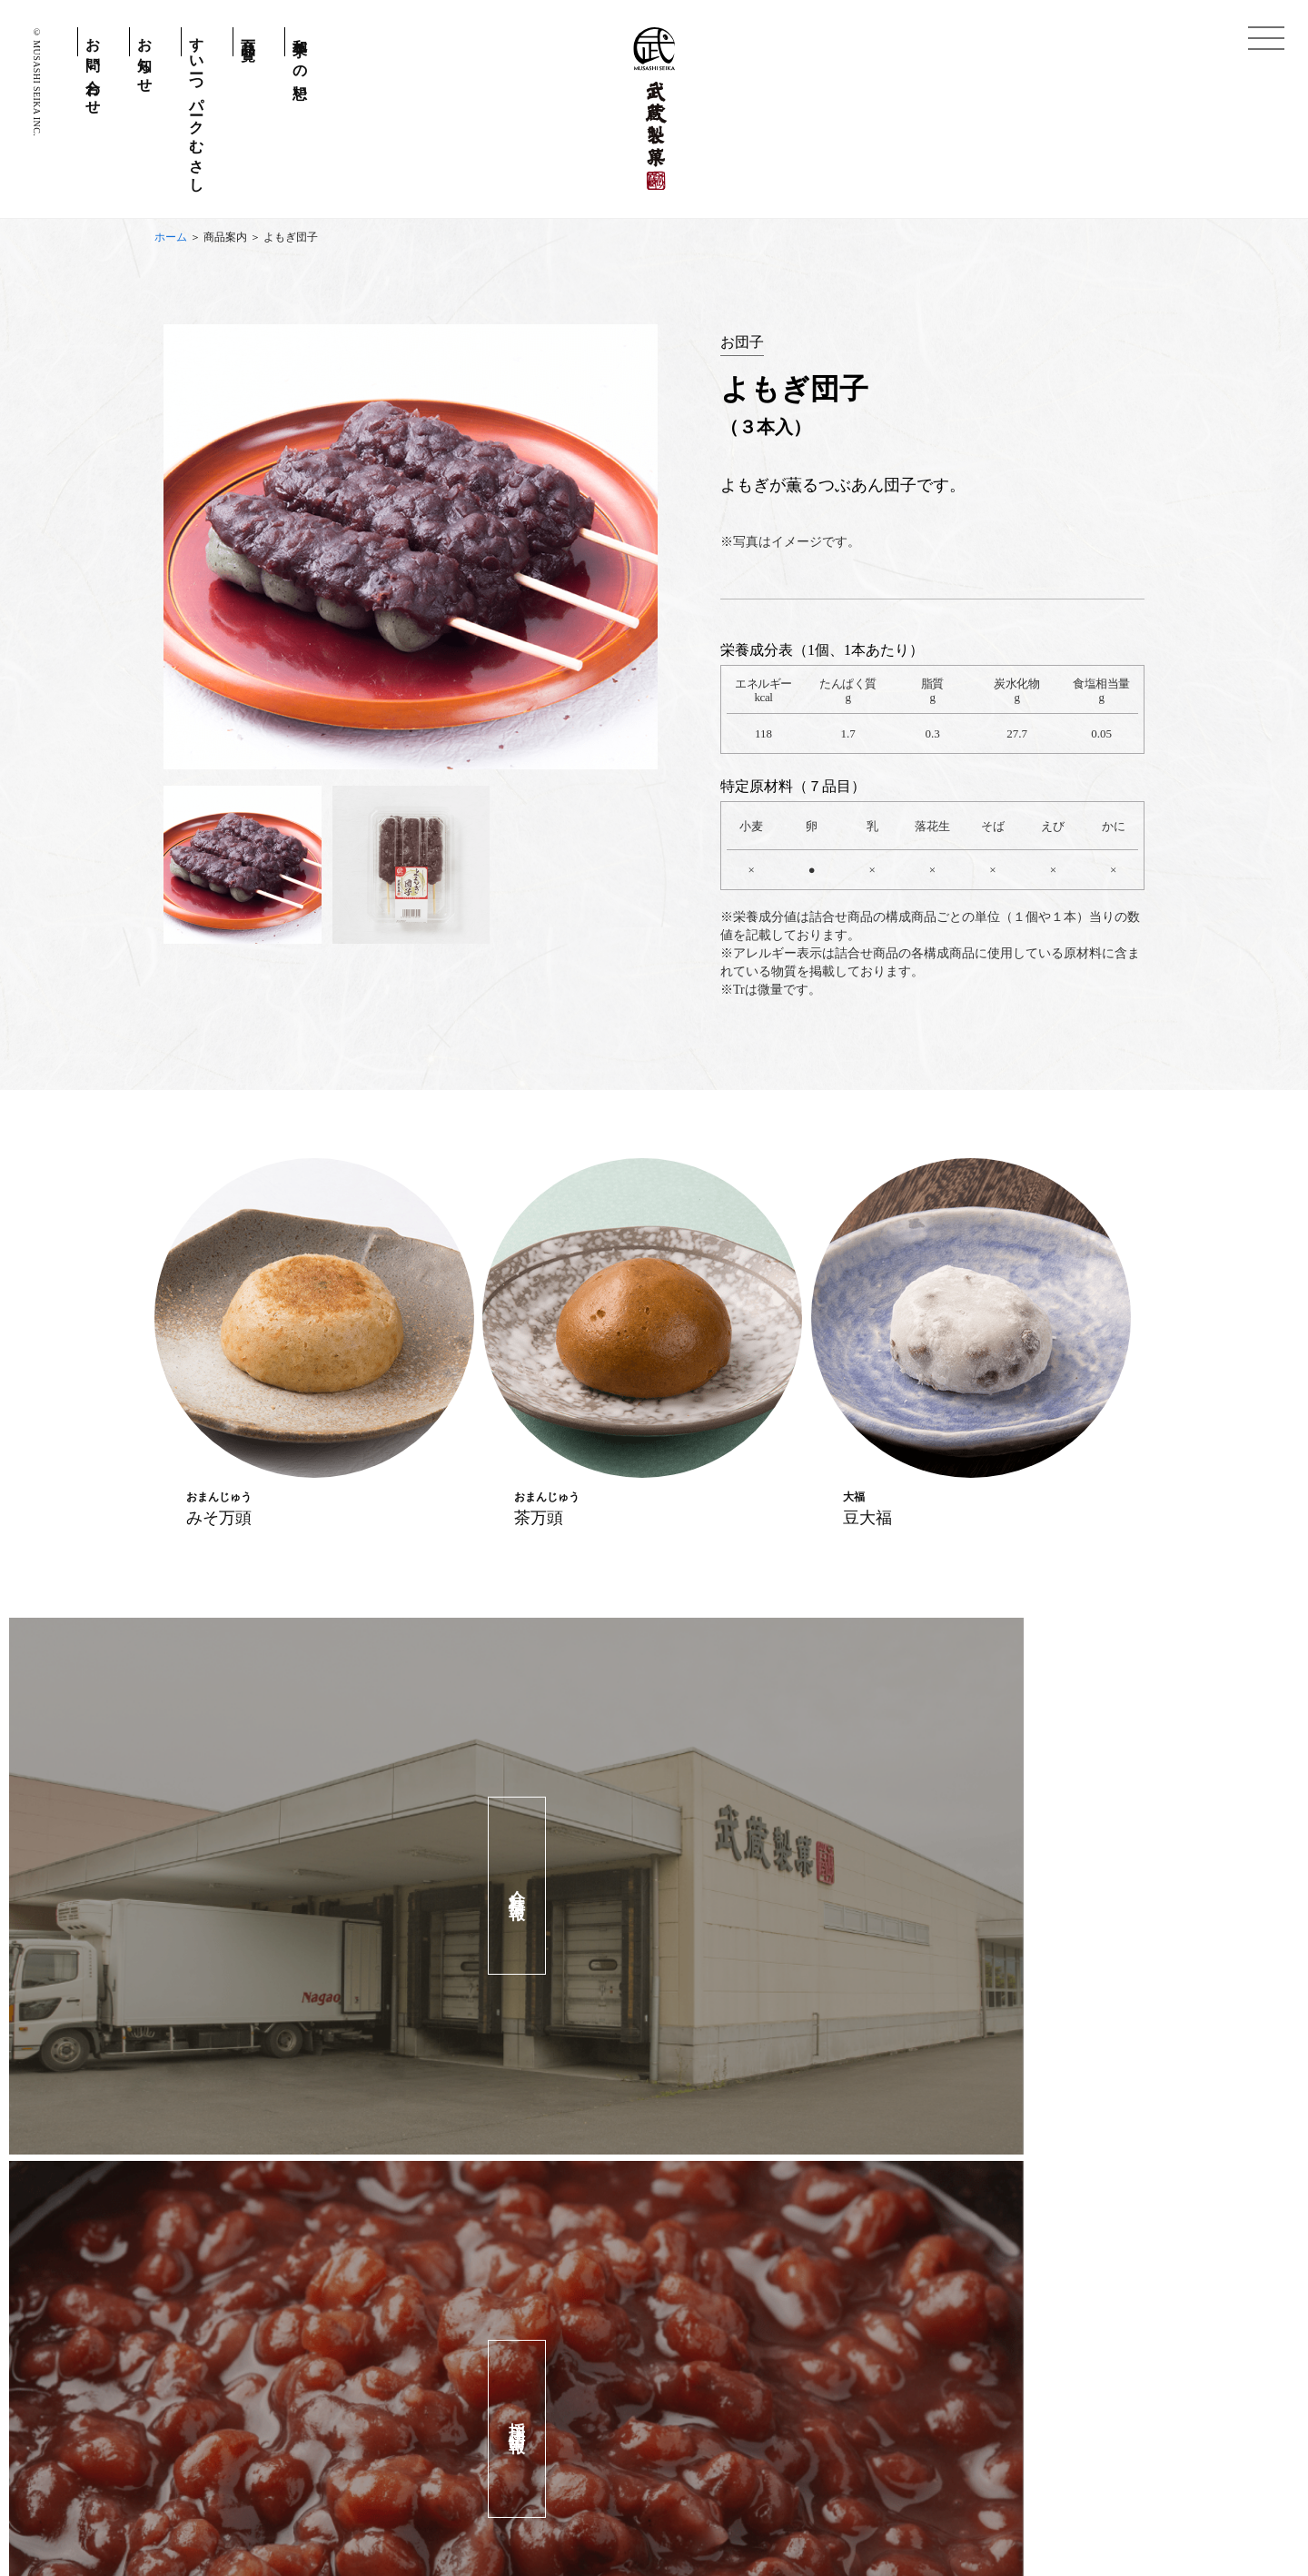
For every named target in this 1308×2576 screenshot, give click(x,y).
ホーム (170, 237)
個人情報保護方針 (561, 2497)
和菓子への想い (300, 61)
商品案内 (225, 237)
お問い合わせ (93, 68)
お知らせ (145, 57)
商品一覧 (248, 33)
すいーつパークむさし (196, 107)
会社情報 (772, 2497)
